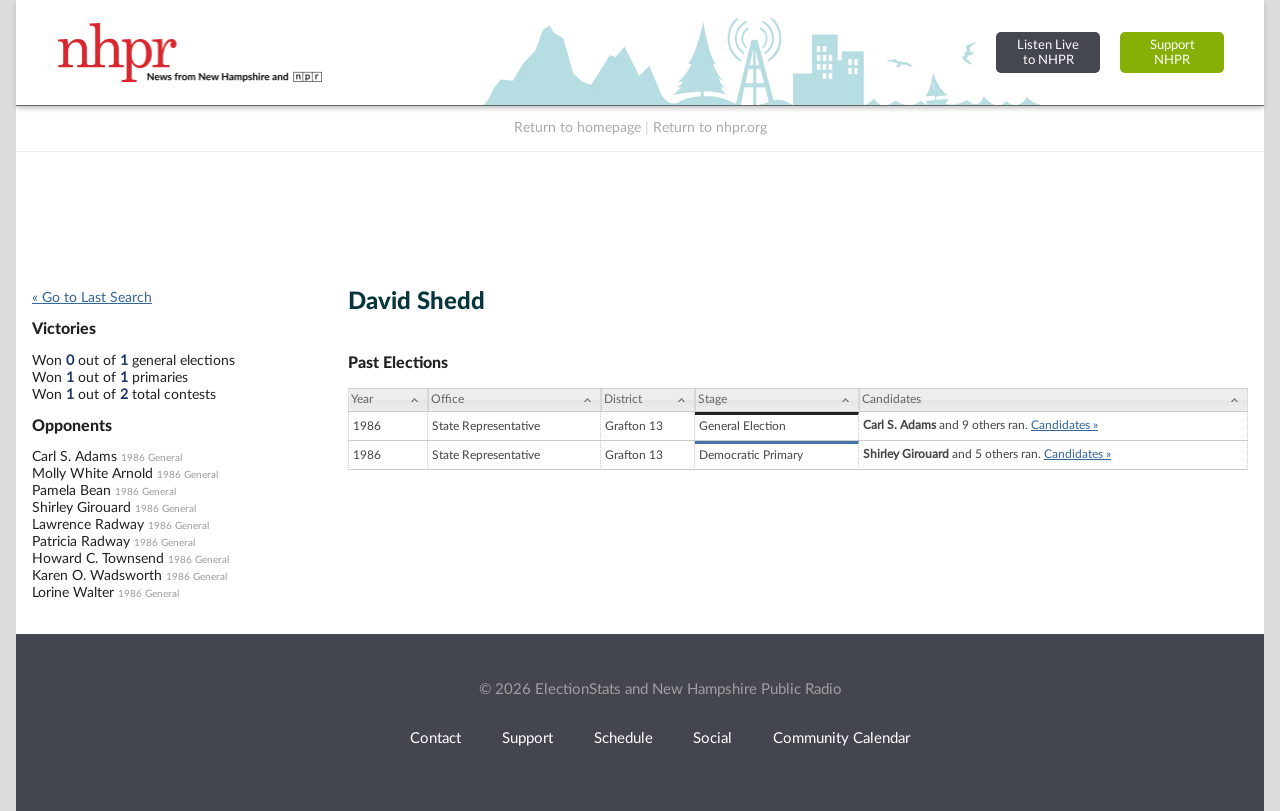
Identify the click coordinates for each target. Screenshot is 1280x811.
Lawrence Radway (88, 525)
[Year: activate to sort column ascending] (388, 400)
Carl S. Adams (74, 457)
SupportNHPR (1172, 52)
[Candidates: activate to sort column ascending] (1053, 400)
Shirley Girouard (81, 508)
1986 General (151, 458)
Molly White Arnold (92, 474)
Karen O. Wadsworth (97, 576)
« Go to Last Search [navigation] (92, 298)
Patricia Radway (81, 542)
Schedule (623, 738)
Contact (435, 738)
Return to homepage (577, 128)
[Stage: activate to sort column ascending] (777, 400)
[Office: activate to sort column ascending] (514, 400)
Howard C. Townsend (98, 559)
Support (527, 738)
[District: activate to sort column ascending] (648, 400)
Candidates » (1064, 425)
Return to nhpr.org (710, 128)
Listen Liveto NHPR (1048, 52)
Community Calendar (841, 738)
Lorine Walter (73, 593)
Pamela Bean (71, 491)
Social (712, 738)
